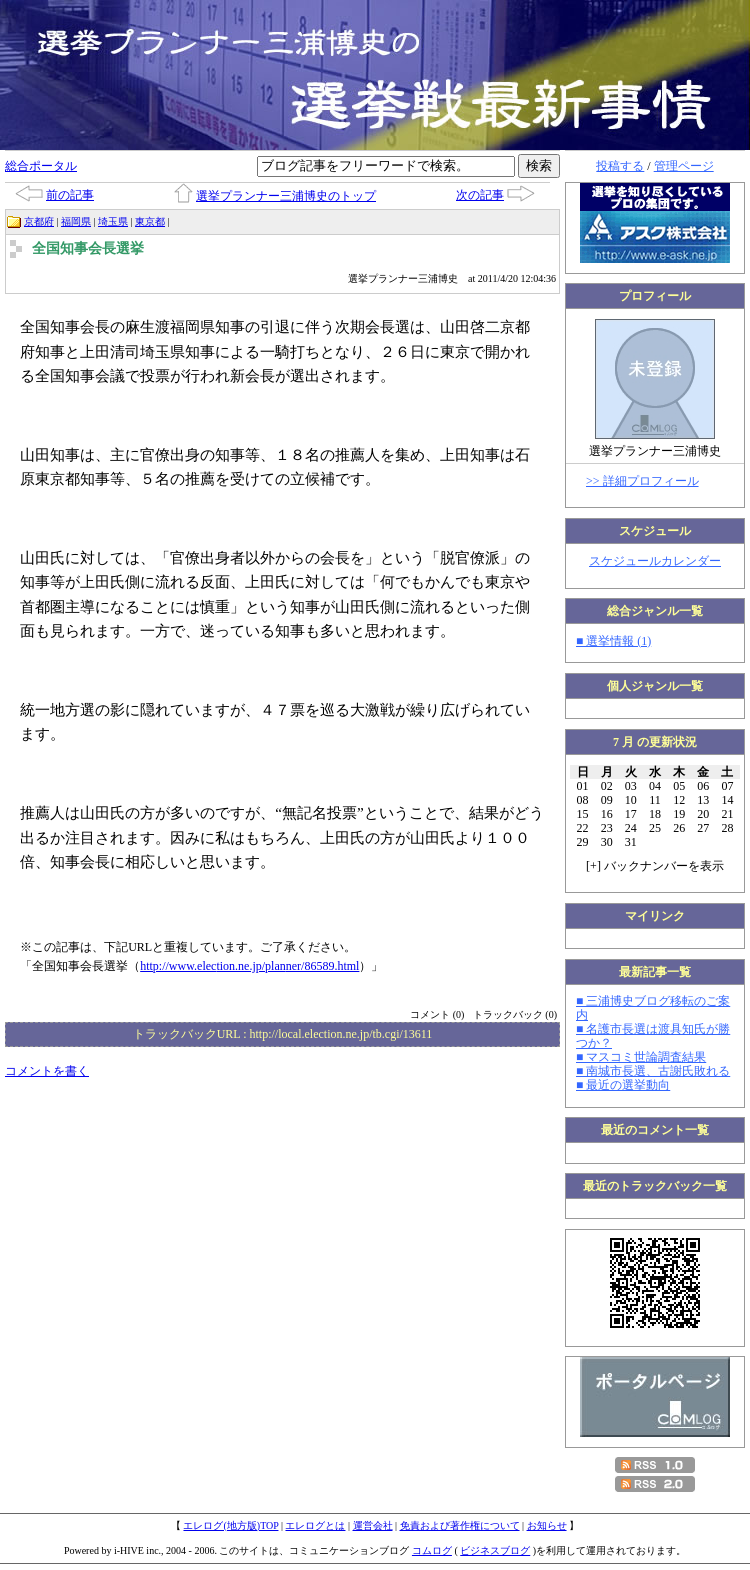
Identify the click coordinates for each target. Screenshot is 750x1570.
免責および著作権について (460, 1525)
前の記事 (70, 195)
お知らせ (547, 1525)
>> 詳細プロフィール (642, 481)
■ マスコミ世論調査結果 (641, 1057)
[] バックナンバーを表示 (655, 866)
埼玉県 (113, 221)
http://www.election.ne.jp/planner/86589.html (249, 966)
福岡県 (76, 221)
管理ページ (684, 166)
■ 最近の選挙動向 (623, 1085)
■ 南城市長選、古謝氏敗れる (653, 1071)
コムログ (432, 1550)
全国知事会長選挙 (88, 248)
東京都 (150, 221)
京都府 (39, 221)
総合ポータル (41, 166)
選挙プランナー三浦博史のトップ (286, 196)
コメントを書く (47, 1071)
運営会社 (373, 1525)
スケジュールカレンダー (655, 561)
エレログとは (315, 1525)
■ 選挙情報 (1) (613, 641)
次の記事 (480, 195)
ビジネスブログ (495, 1550)
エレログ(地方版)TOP (230, 1525)
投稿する (620, 166)
